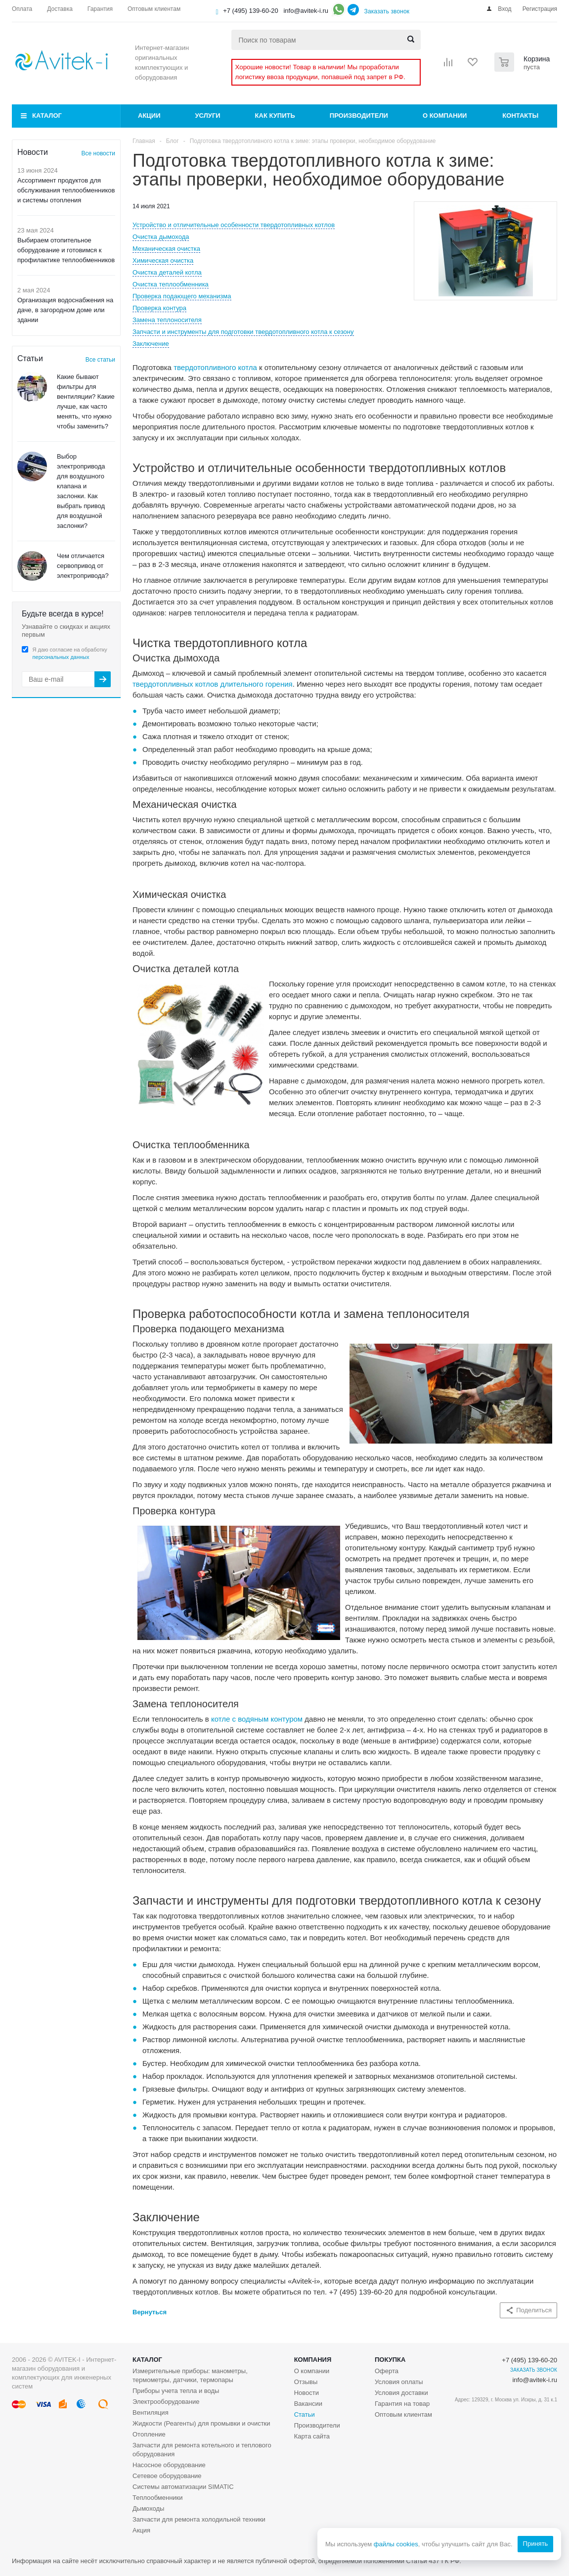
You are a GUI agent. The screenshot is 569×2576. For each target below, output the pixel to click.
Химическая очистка (162, 260)
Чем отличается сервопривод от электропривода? (83, 565)
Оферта (386, 2371)
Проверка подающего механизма (181, 296)
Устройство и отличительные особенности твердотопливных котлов (233, 225)
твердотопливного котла (215, 367)
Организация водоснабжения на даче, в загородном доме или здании (65, 310)
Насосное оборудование (169, 2465)
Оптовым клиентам (403, 2414)
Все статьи (100, 359)
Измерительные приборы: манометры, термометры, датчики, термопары (190, 2375)
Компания (313, 2359)
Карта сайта (312, 2436)
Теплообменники (157, 2497)
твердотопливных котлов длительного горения (212, 684)
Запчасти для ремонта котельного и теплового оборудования (201, 2449)
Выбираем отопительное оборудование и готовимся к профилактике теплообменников (66, 250)
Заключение (150, 343)
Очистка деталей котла (167, 272)
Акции (149, 115)
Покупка (390, 2359)
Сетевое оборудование (167, 2476)
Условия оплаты (399, 2382)
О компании (445, 115)
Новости (306, 2392)
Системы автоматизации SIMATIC (183, 2486)
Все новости (98, 153)
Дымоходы (148, 2508)
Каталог (47, 115)
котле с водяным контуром (257, 1719)
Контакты (520, 115)
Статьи (304, 2414)
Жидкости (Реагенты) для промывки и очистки (201, 2423)
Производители (359, 115)
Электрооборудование (166, 2401)
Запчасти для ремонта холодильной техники (198, 2519)
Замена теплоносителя (167, 320)
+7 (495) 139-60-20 (250, 10)
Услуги (207, 115)
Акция (141, 2530)
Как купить (275, 115)
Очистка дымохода (160, 236)
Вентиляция (150, 2412)
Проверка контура (159, 308)
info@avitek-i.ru (305, 10)
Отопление (149, 2434)
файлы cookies (395, 2544)
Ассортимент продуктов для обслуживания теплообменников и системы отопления (66, 190)
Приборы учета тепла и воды (175, 2390)
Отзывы (306, 2382)
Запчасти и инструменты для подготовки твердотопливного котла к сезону (243, 331)
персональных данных (61, 657)
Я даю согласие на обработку (70, 653)
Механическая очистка (166, 248)
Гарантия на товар (402, 2403)
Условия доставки (401, 2392)
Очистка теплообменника (170, 284)
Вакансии (308, 2403)
